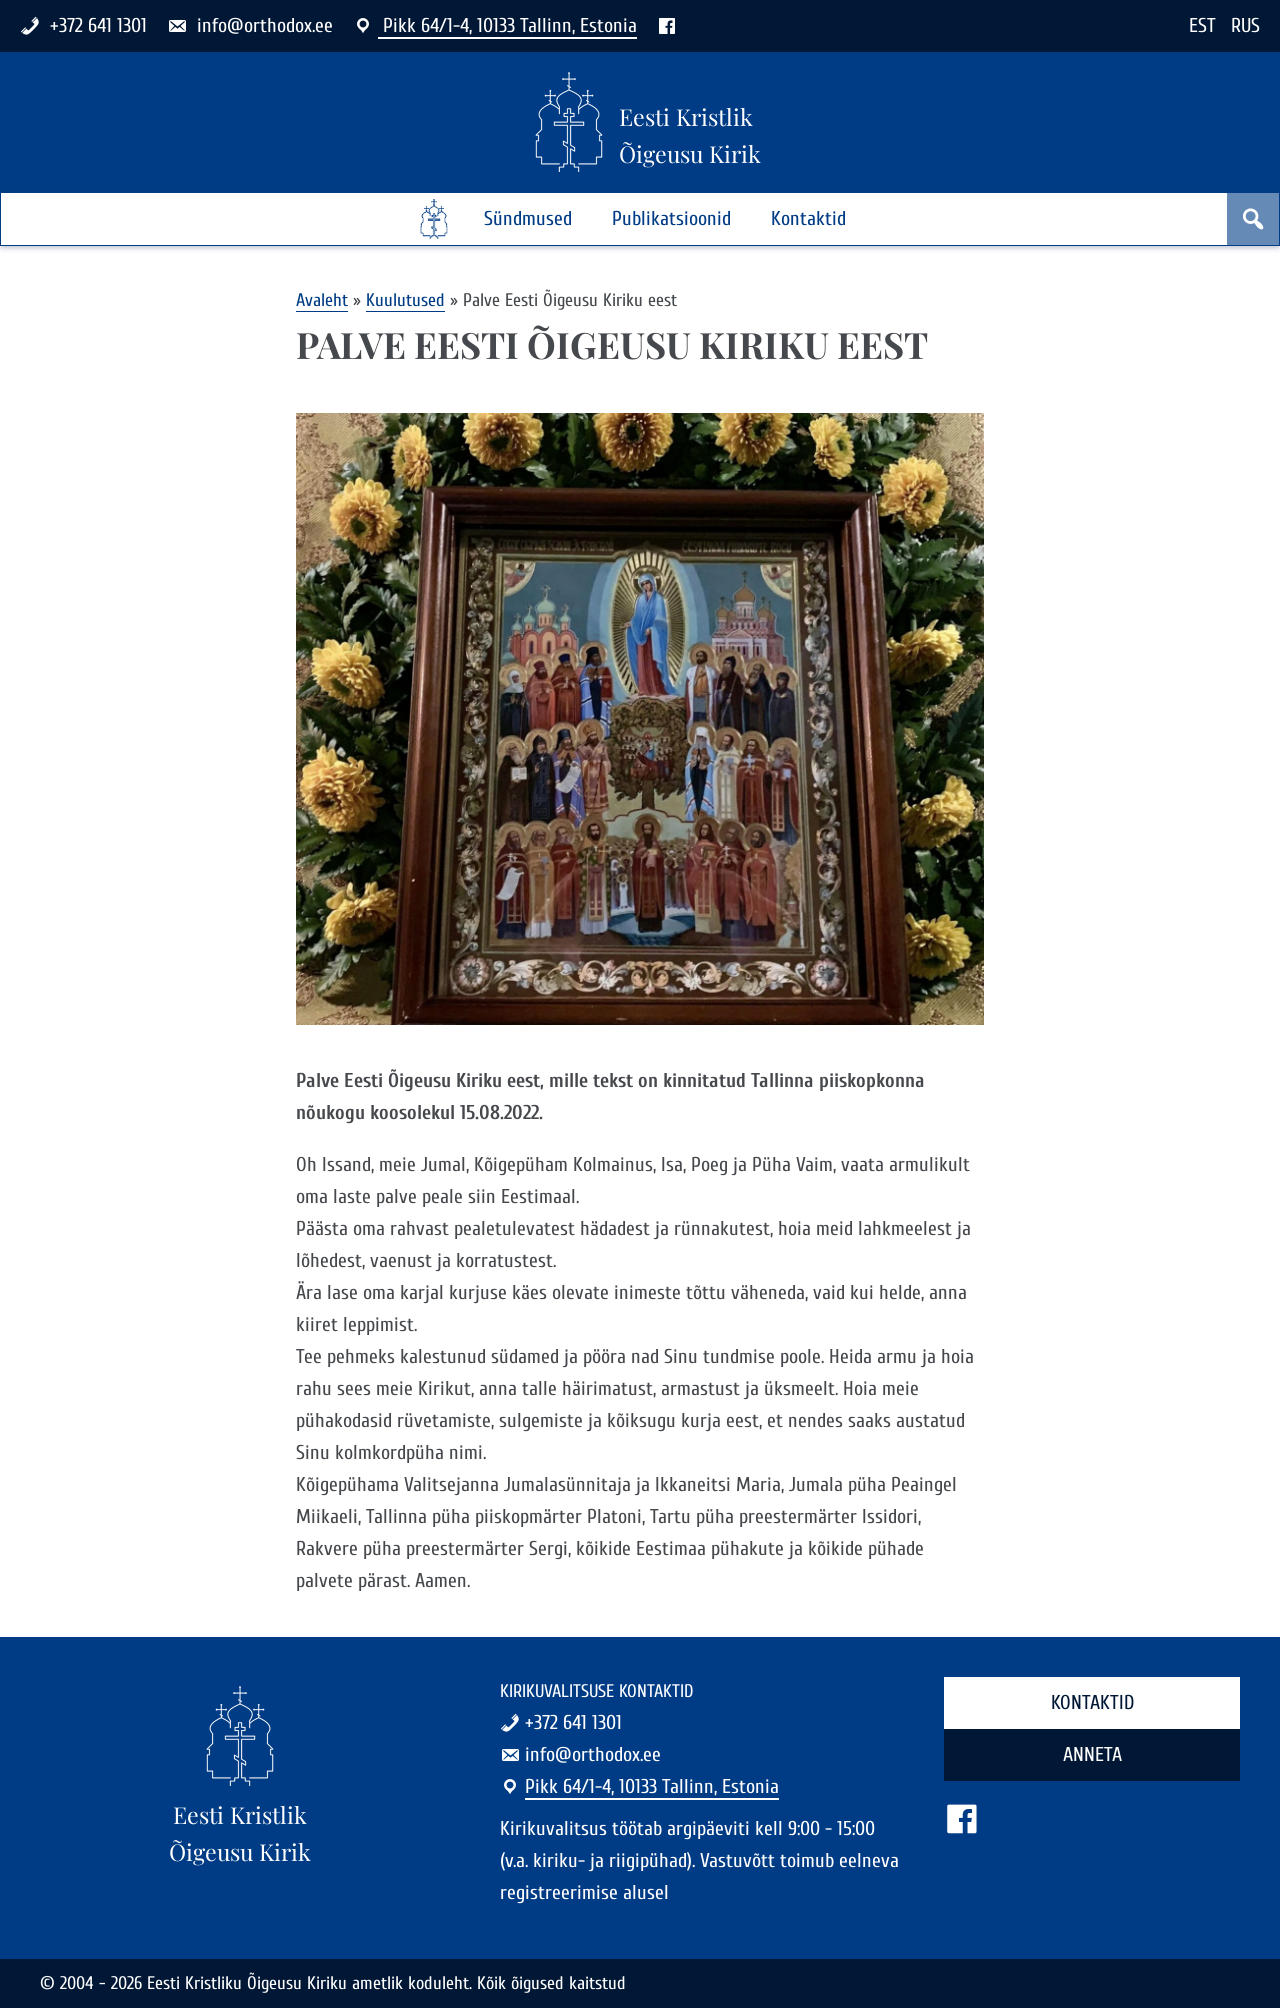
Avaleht (322, 300)
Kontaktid (808, 218)
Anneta (1092, 1754)
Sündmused (528, 218)
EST (1202, 25)
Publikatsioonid (671, 218)
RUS (1245, 25)
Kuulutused (405, 300)
